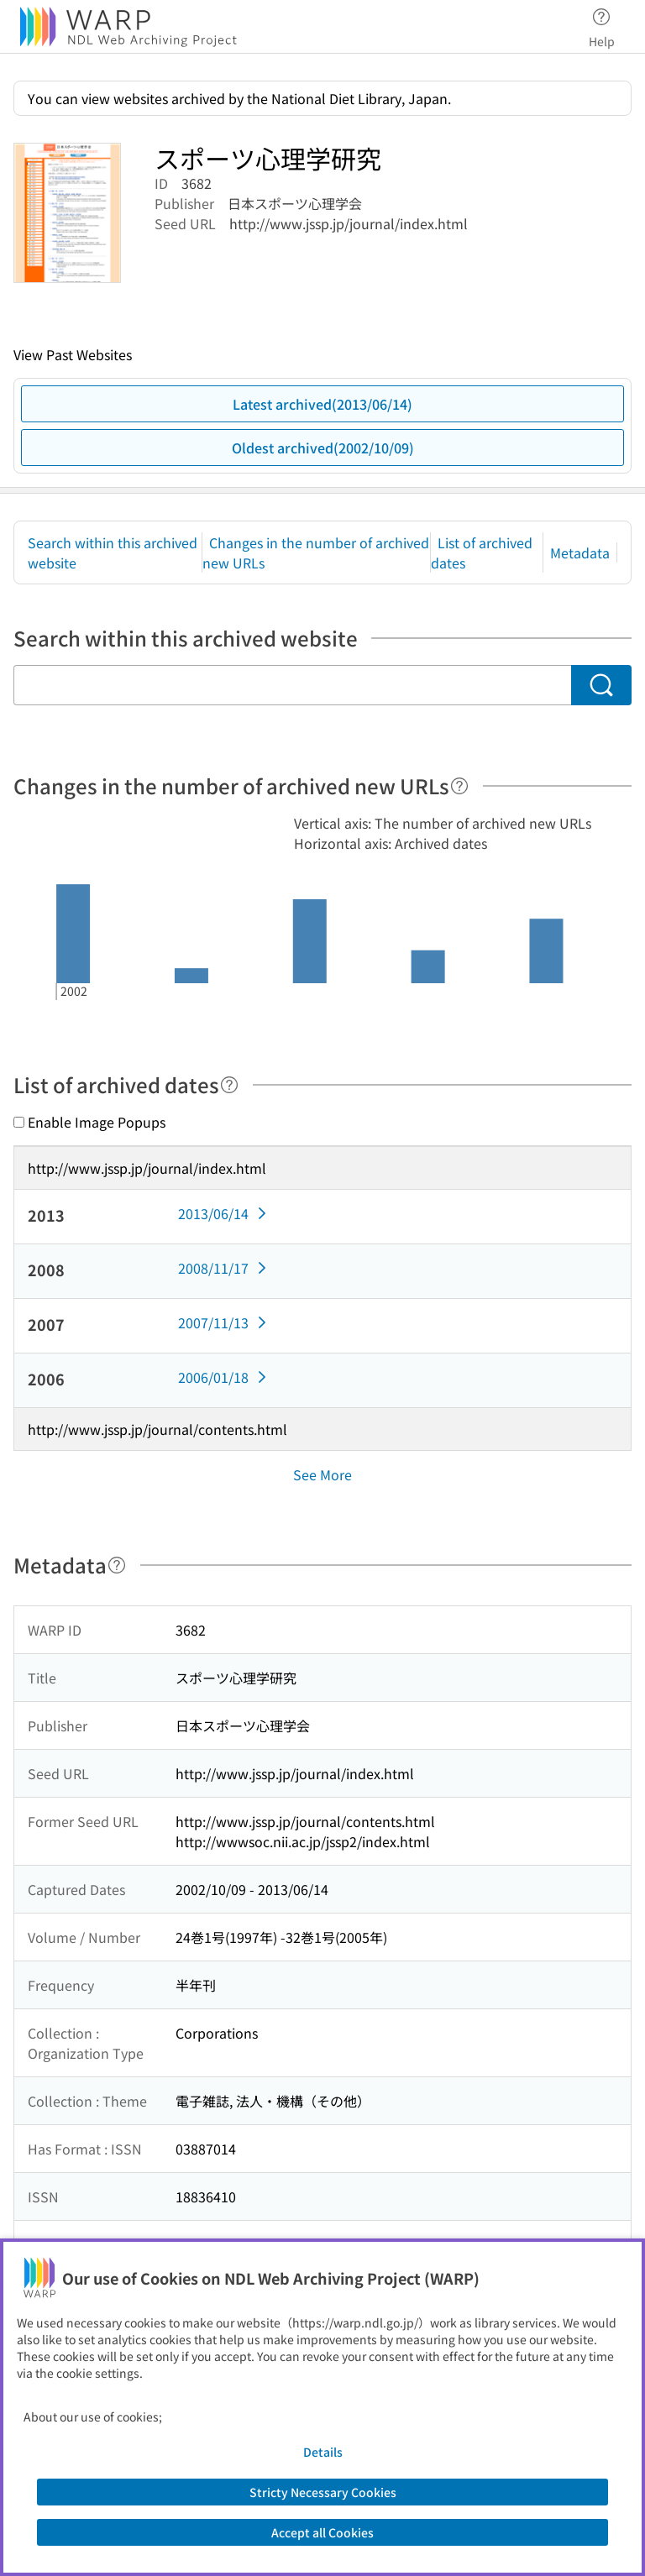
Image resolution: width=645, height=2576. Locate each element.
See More (322, 1474)
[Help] (459, 786)
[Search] (601, 685)
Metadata (580, 552)
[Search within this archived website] (292, 685)
